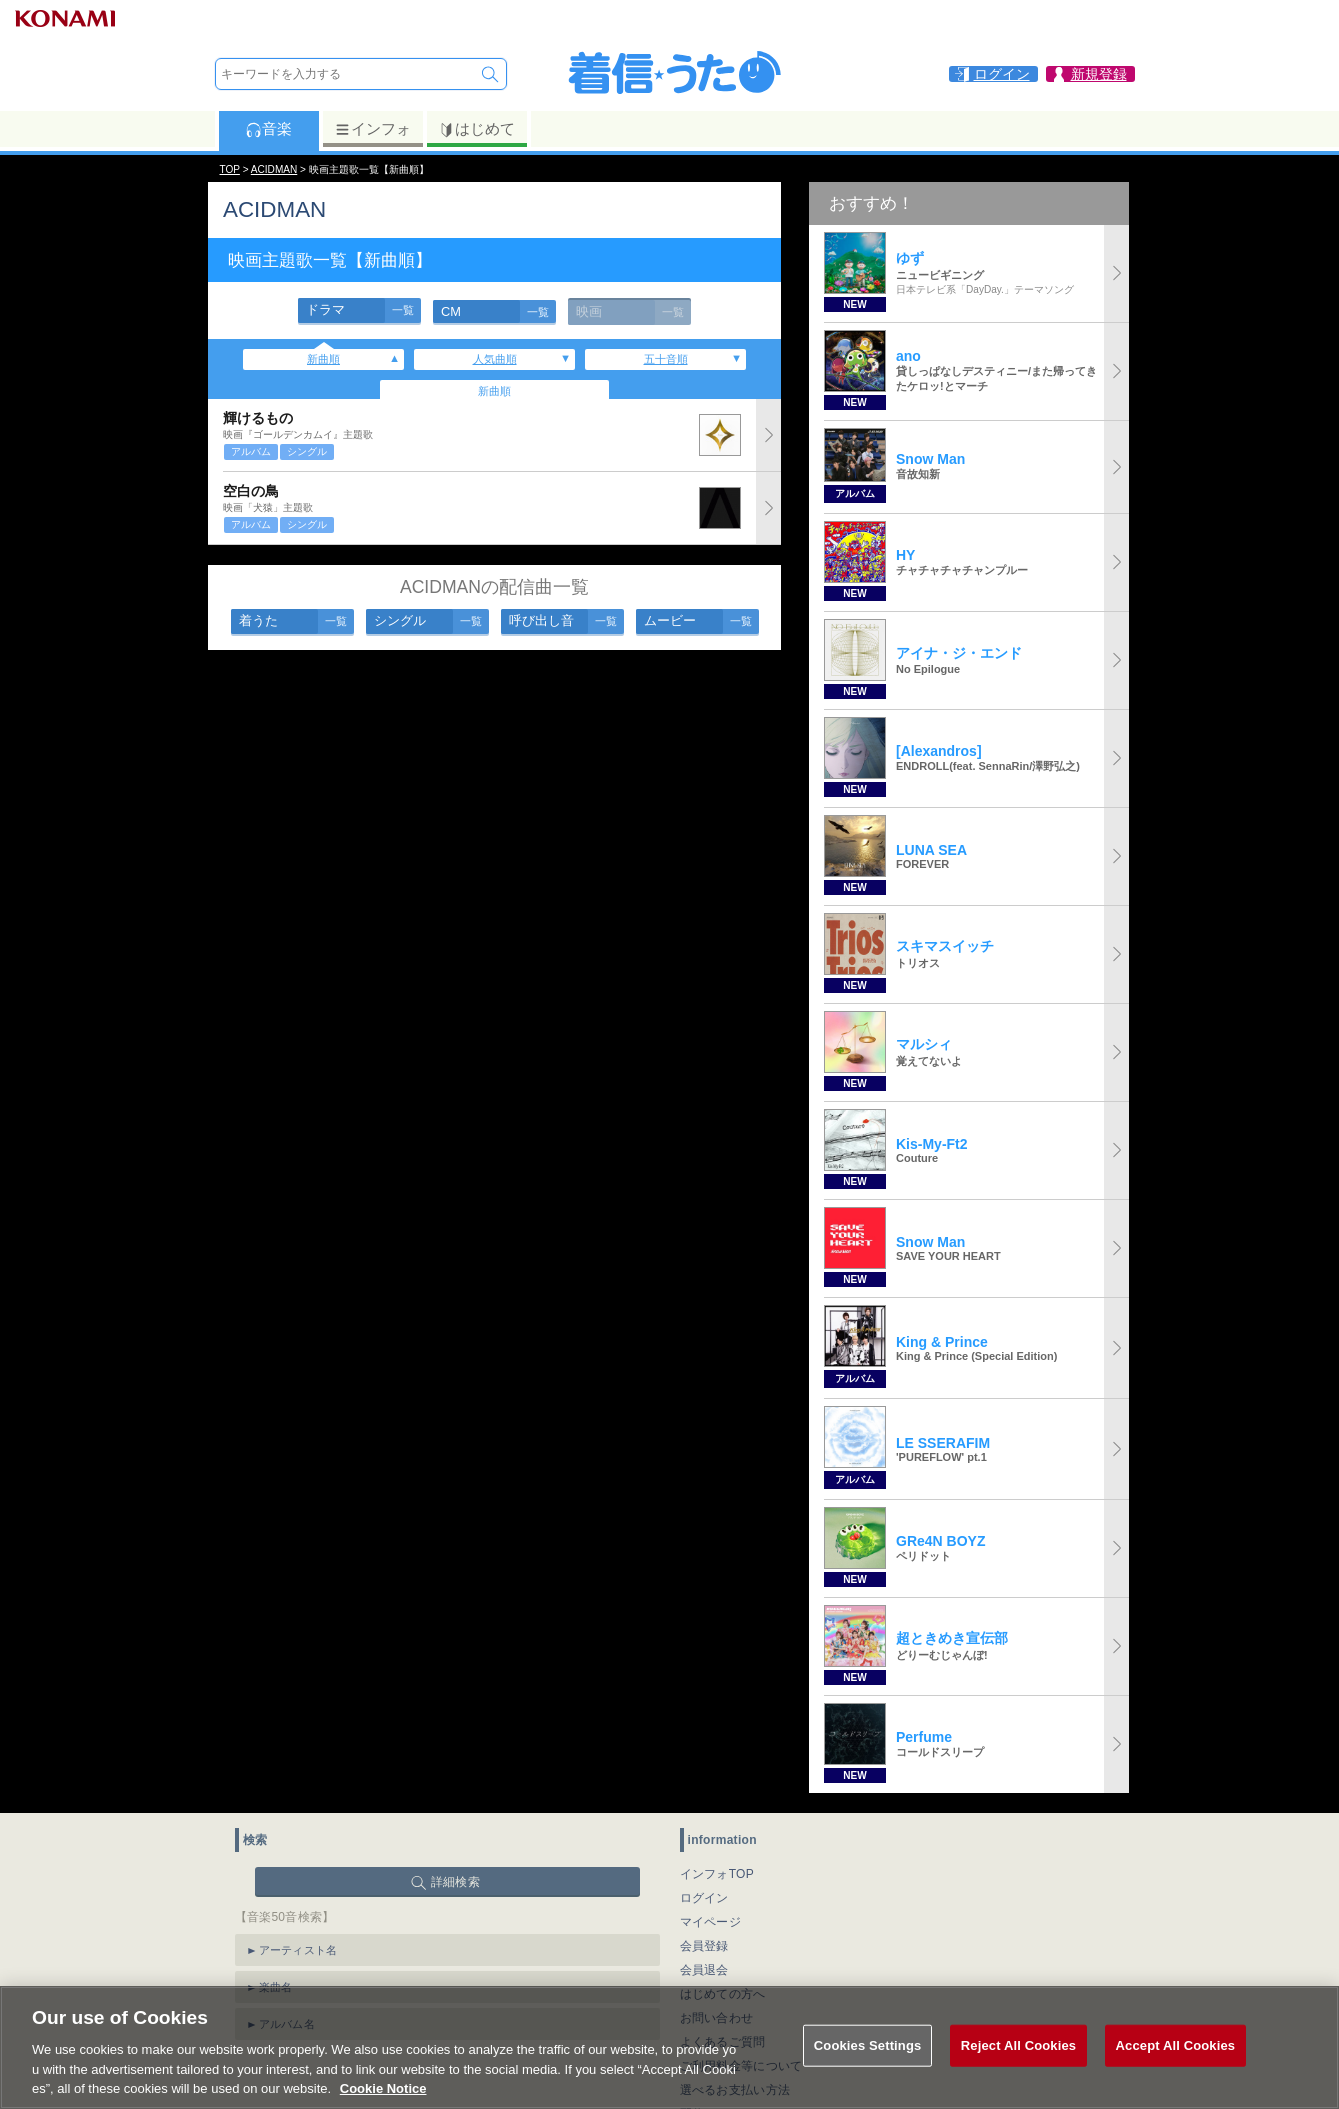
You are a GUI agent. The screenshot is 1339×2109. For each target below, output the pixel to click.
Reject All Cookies (1018, 2074)
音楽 (268, 129)
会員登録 (704, 1946)
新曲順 (323, 359)
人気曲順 (495, 359)
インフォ (372, 129)
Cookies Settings (868, 2074)
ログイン (704, 1898)
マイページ (711, 1922)
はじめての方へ (723, 1994)
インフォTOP (717, 1874)
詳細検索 (455, 1882)
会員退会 (704, 1970)
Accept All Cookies (1176, 2074)
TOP (230, 169)
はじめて (476, 129)
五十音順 (666, 359)
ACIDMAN (274, 169)
